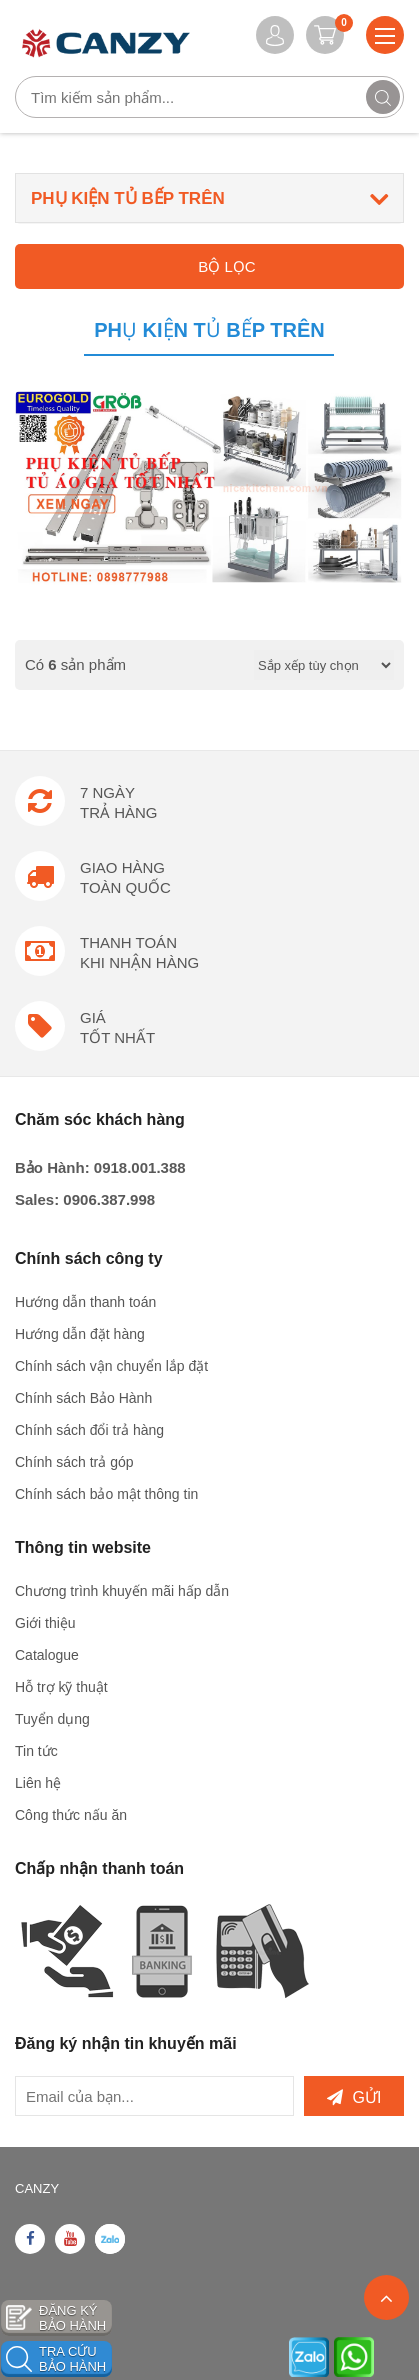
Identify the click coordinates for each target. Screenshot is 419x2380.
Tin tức (36, 1751)
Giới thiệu (45, 1623)
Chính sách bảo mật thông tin (106, 1494)
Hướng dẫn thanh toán (85, 1302)
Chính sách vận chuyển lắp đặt (111, 1366)
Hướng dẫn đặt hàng (80, 1334)
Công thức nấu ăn (71, 1815)
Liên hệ (38, 1783)
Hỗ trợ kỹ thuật (61, 1687)
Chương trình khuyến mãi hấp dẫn (122, 1591)
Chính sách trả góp (74, 1462)
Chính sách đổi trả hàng (89, 1430)
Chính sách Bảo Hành (83, 1398)
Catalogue (47, 1655)
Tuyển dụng (52, 1719)
